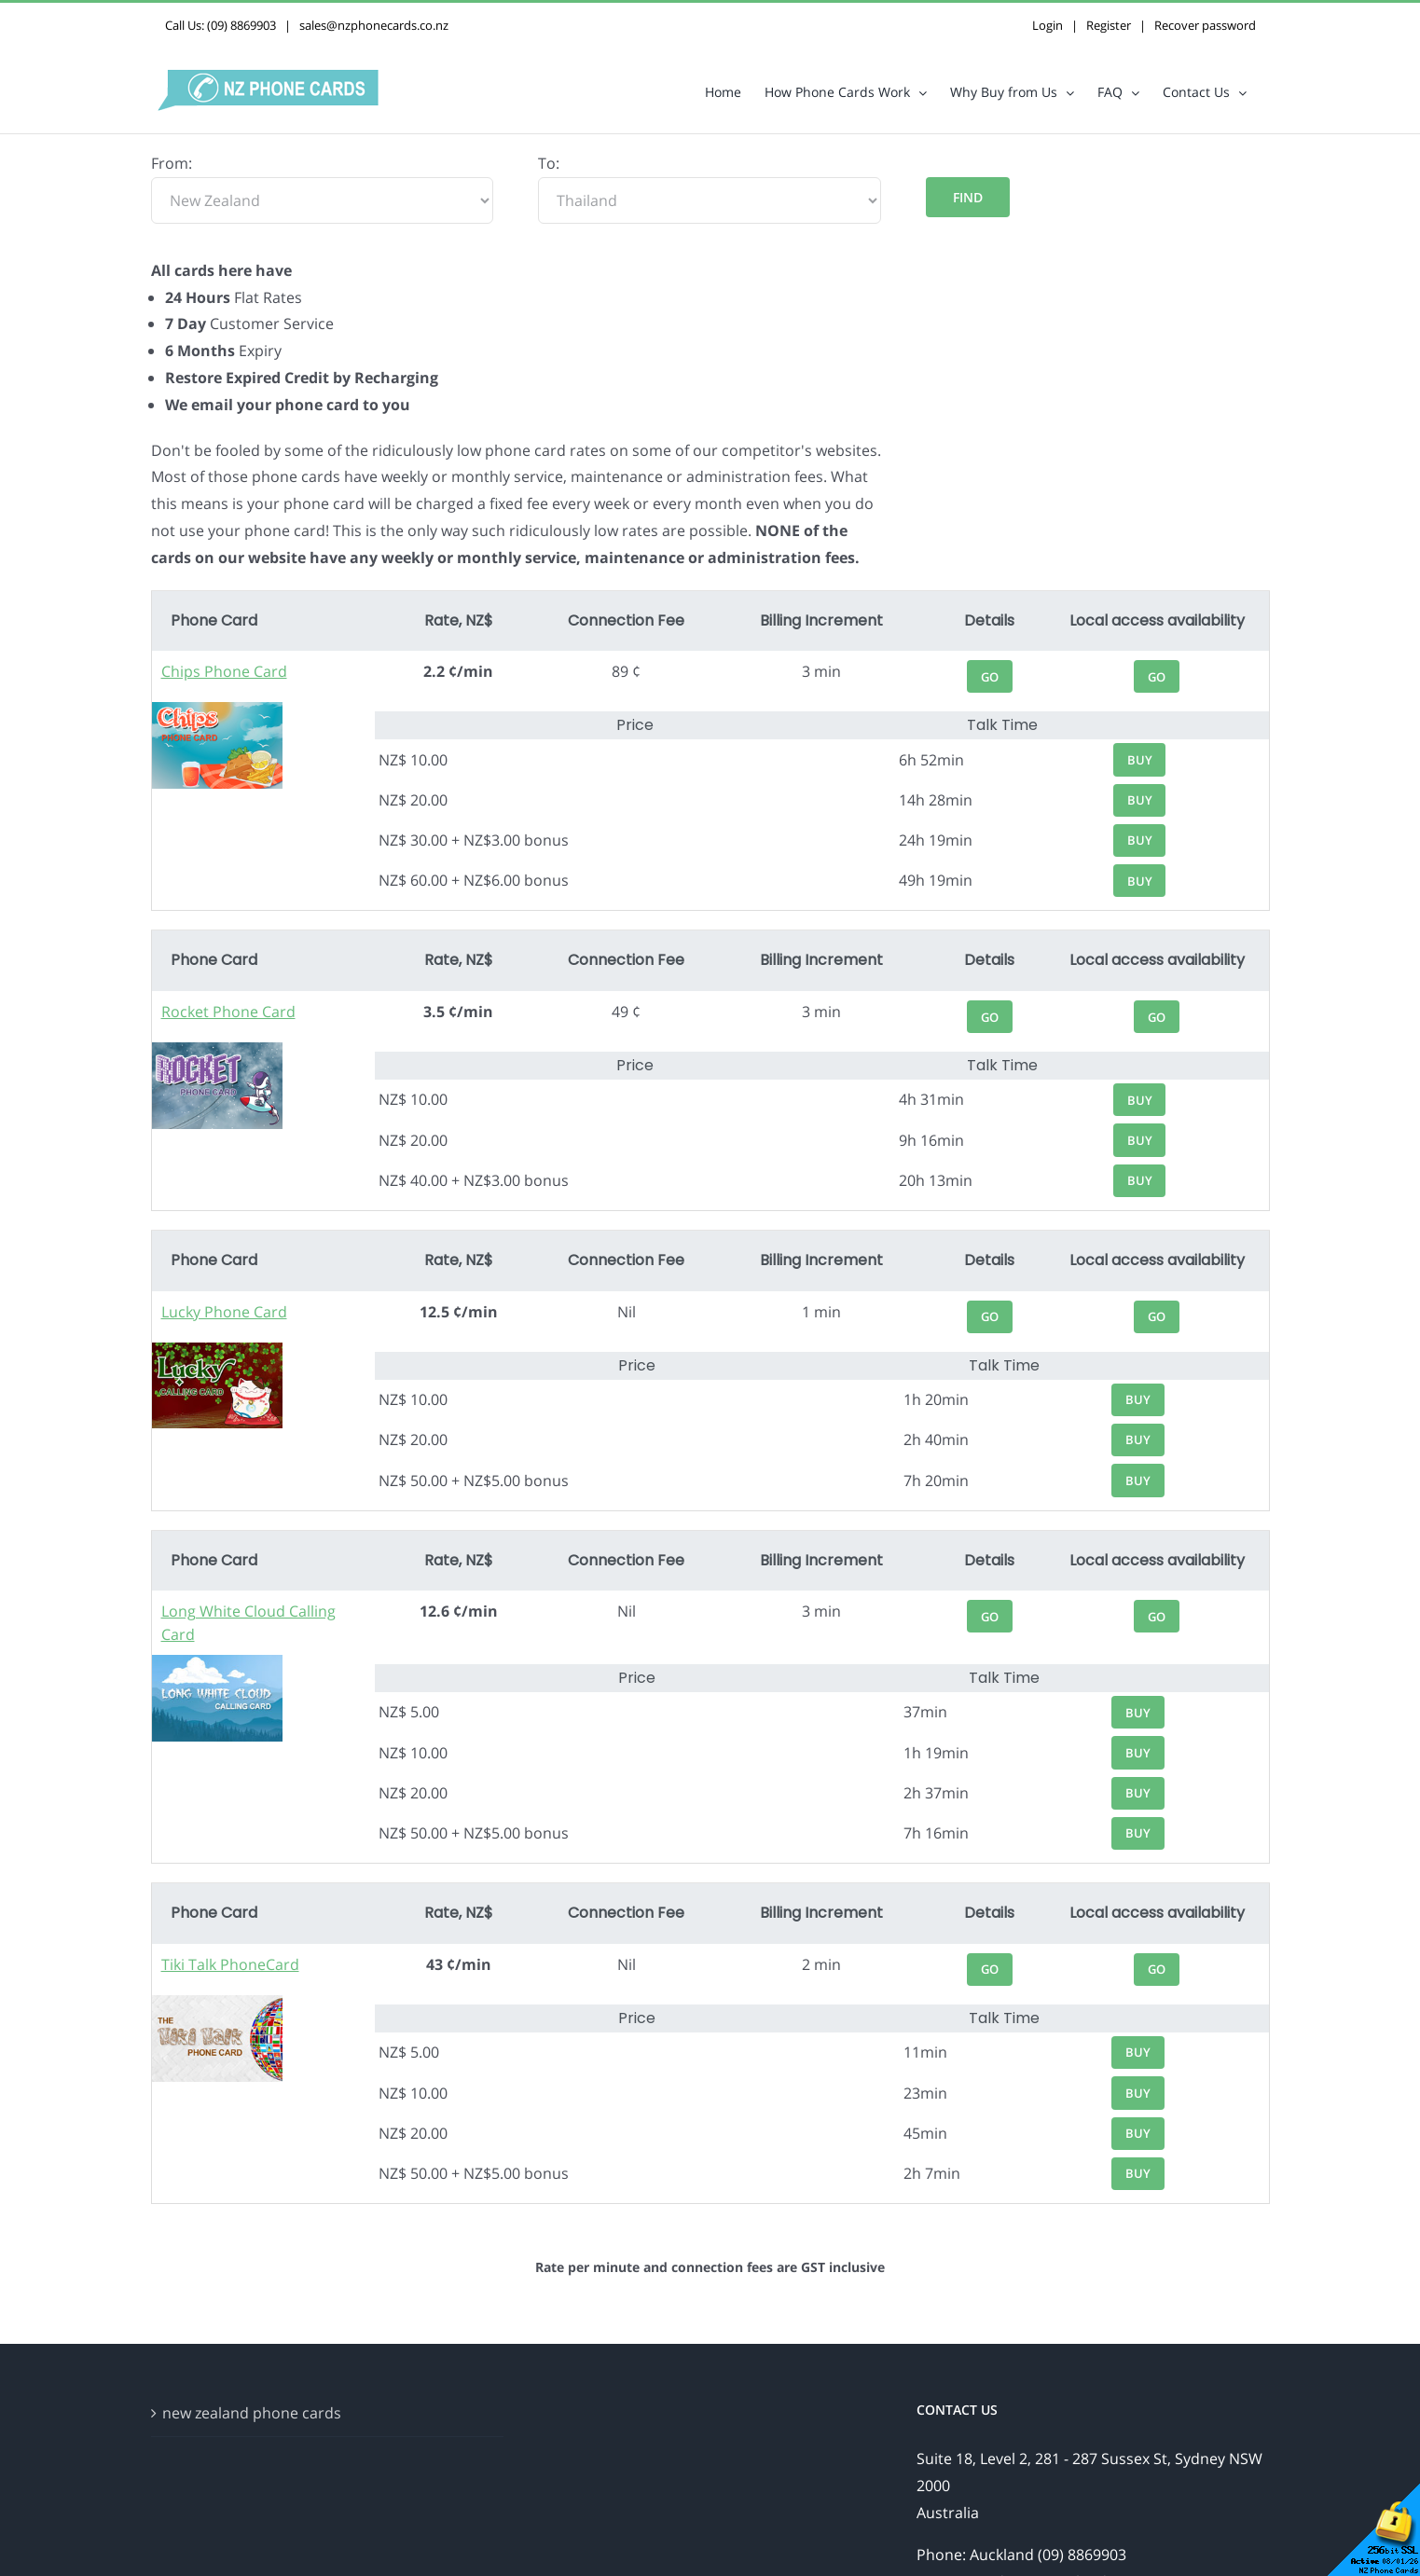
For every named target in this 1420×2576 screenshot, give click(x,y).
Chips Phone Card (224, 671)
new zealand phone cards (251, 2413)
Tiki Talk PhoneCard (230, 1964)
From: (171, 163)
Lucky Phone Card (224, 1312)
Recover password (1205, 25)
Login (1047, 25)
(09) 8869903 (241, 25)
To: (548, 163)
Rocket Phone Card (228, 1011)
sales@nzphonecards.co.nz (373, 25)
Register (1108, 25)
